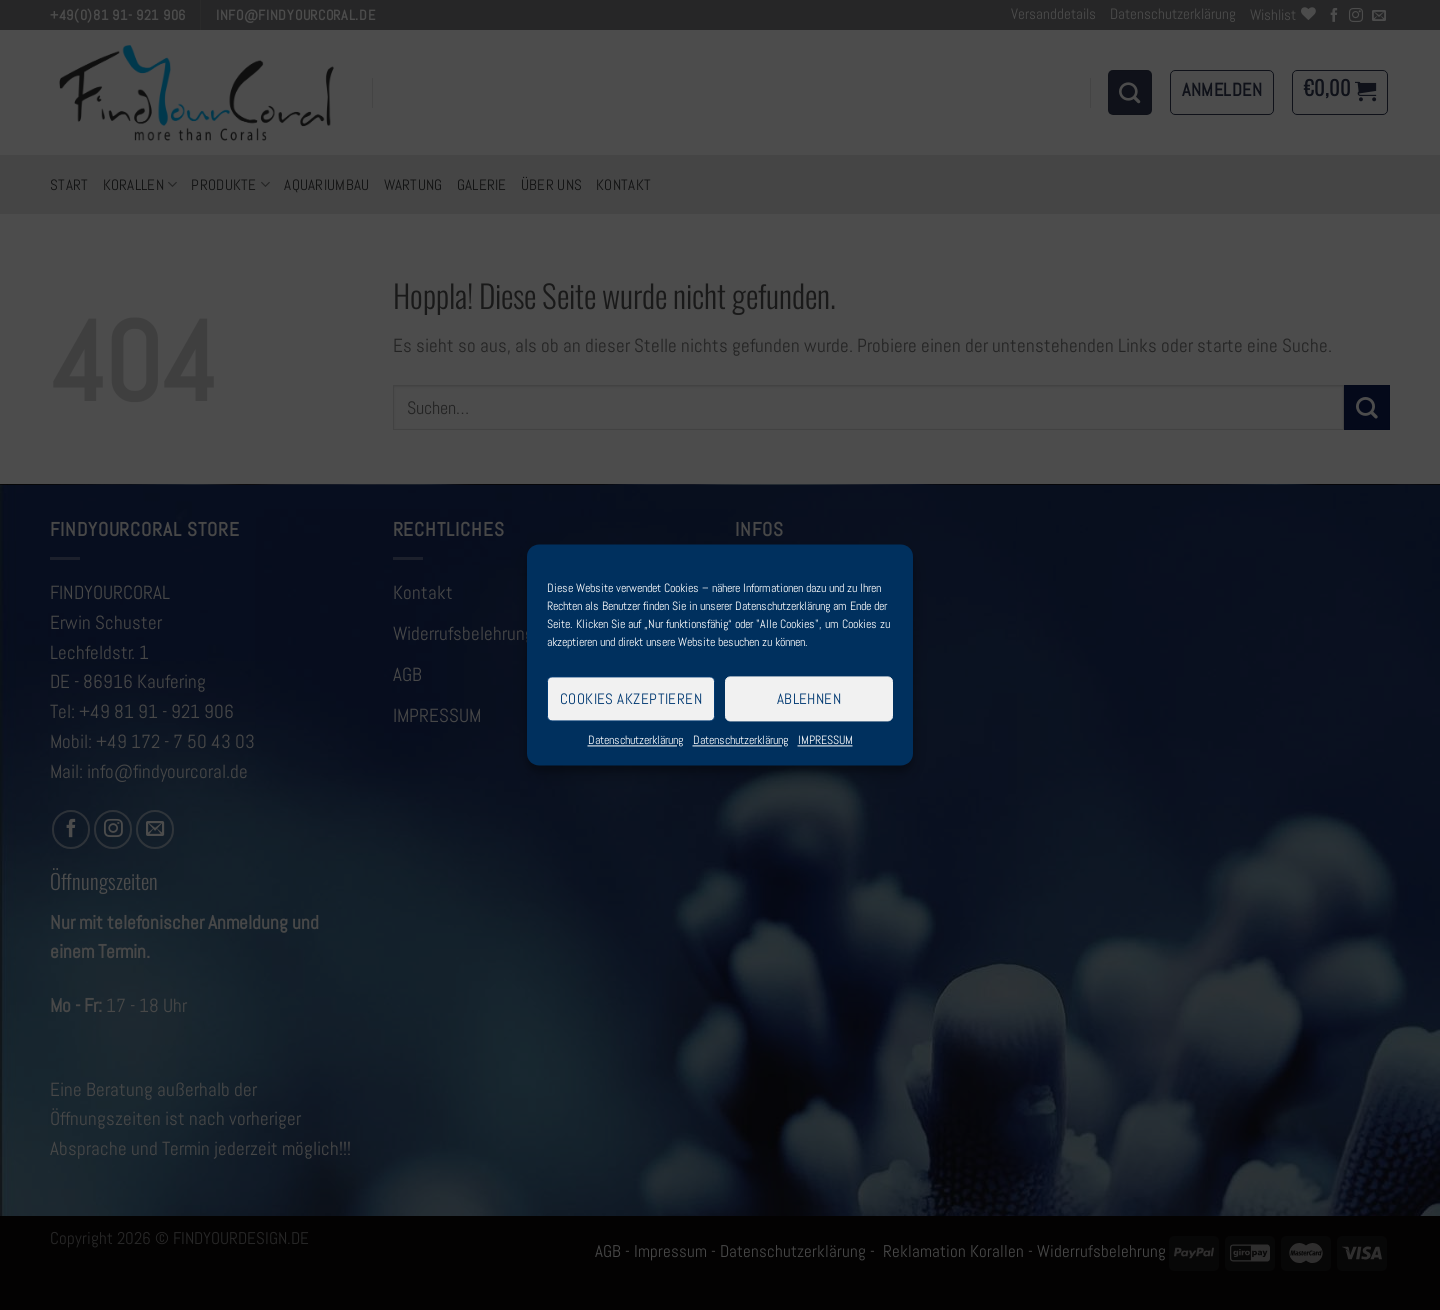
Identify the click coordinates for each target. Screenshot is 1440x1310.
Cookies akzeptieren (631, 698)
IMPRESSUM (825, 740)
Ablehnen (809, 698)
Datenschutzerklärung (635, 740)
